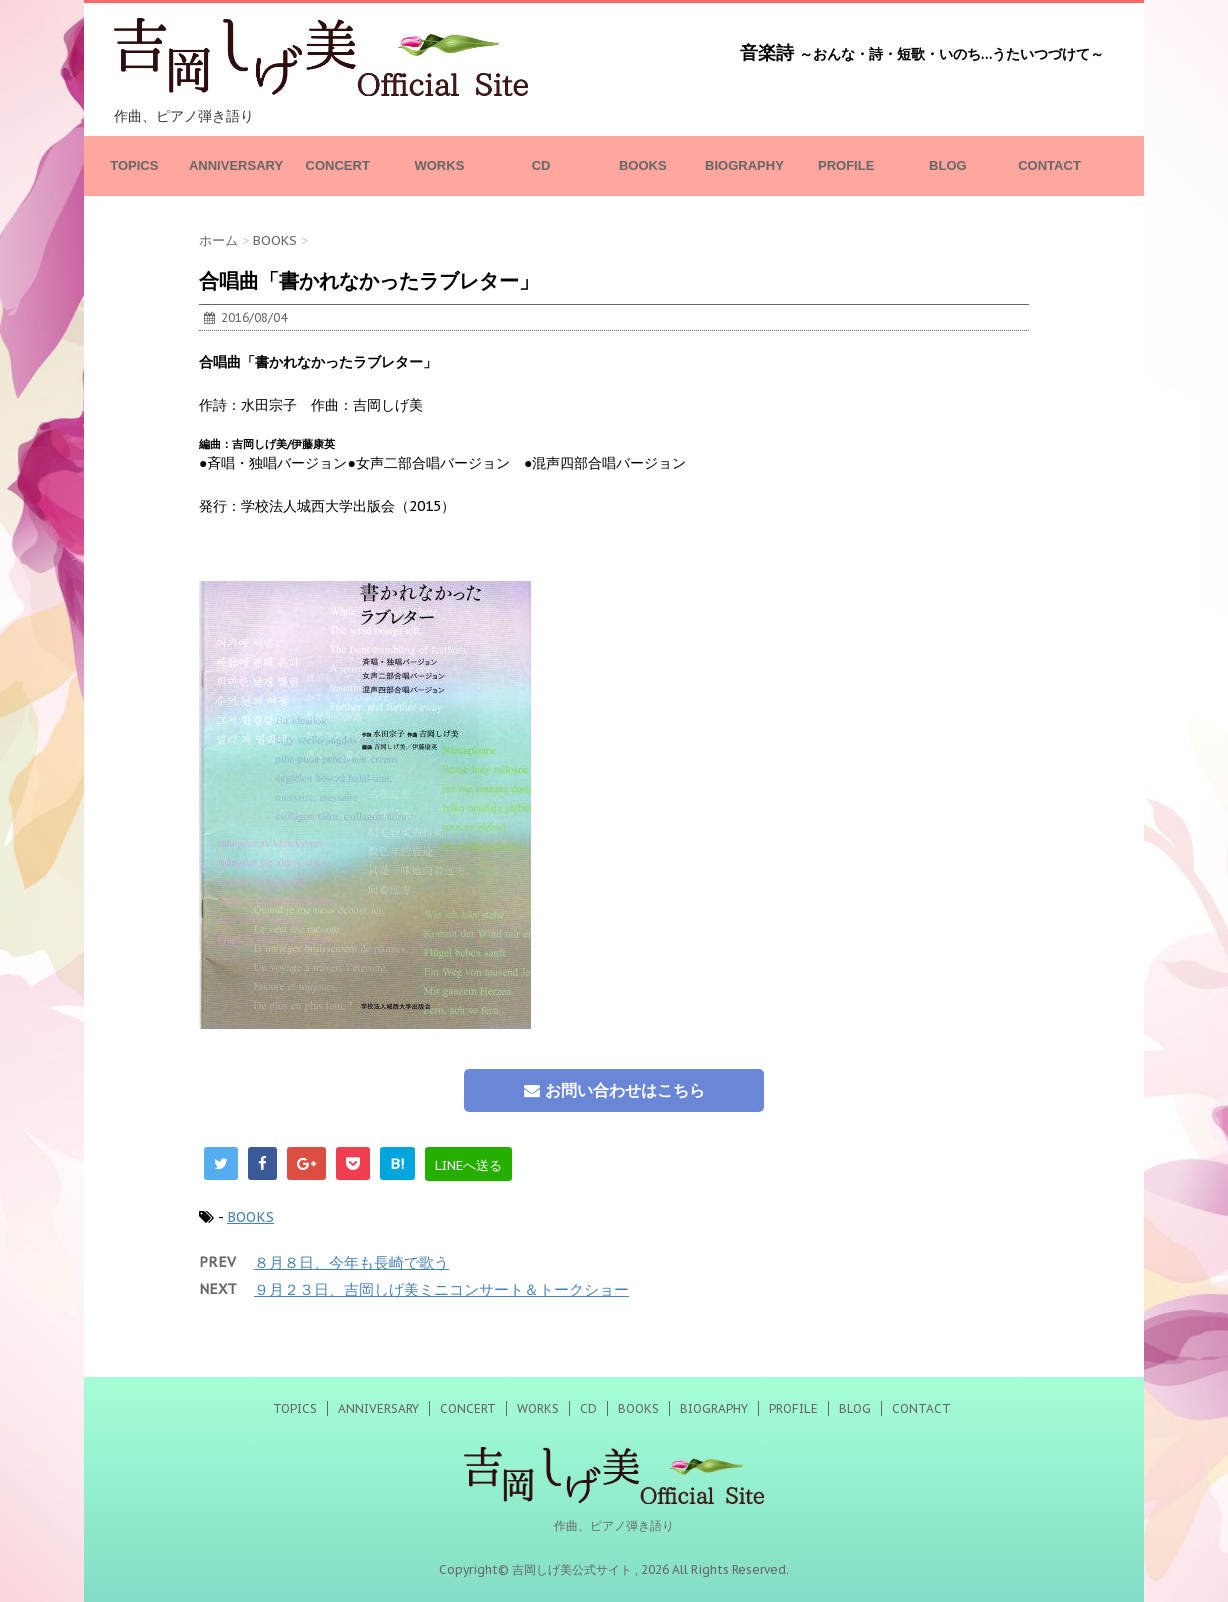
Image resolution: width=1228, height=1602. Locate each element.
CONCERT (338, 165)
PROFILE (846, 165)
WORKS (439, 165)
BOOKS (643, 165)
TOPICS (134, 165)
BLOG (948, 165)
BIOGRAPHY (744, 165)
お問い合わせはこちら (614, 1090)
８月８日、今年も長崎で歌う (351, 1262)
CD (541, 165)
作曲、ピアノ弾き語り (614, 1525)
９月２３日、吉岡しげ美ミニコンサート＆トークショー (441, 1289)
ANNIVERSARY (236, 165)
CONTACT (1049, 165)
